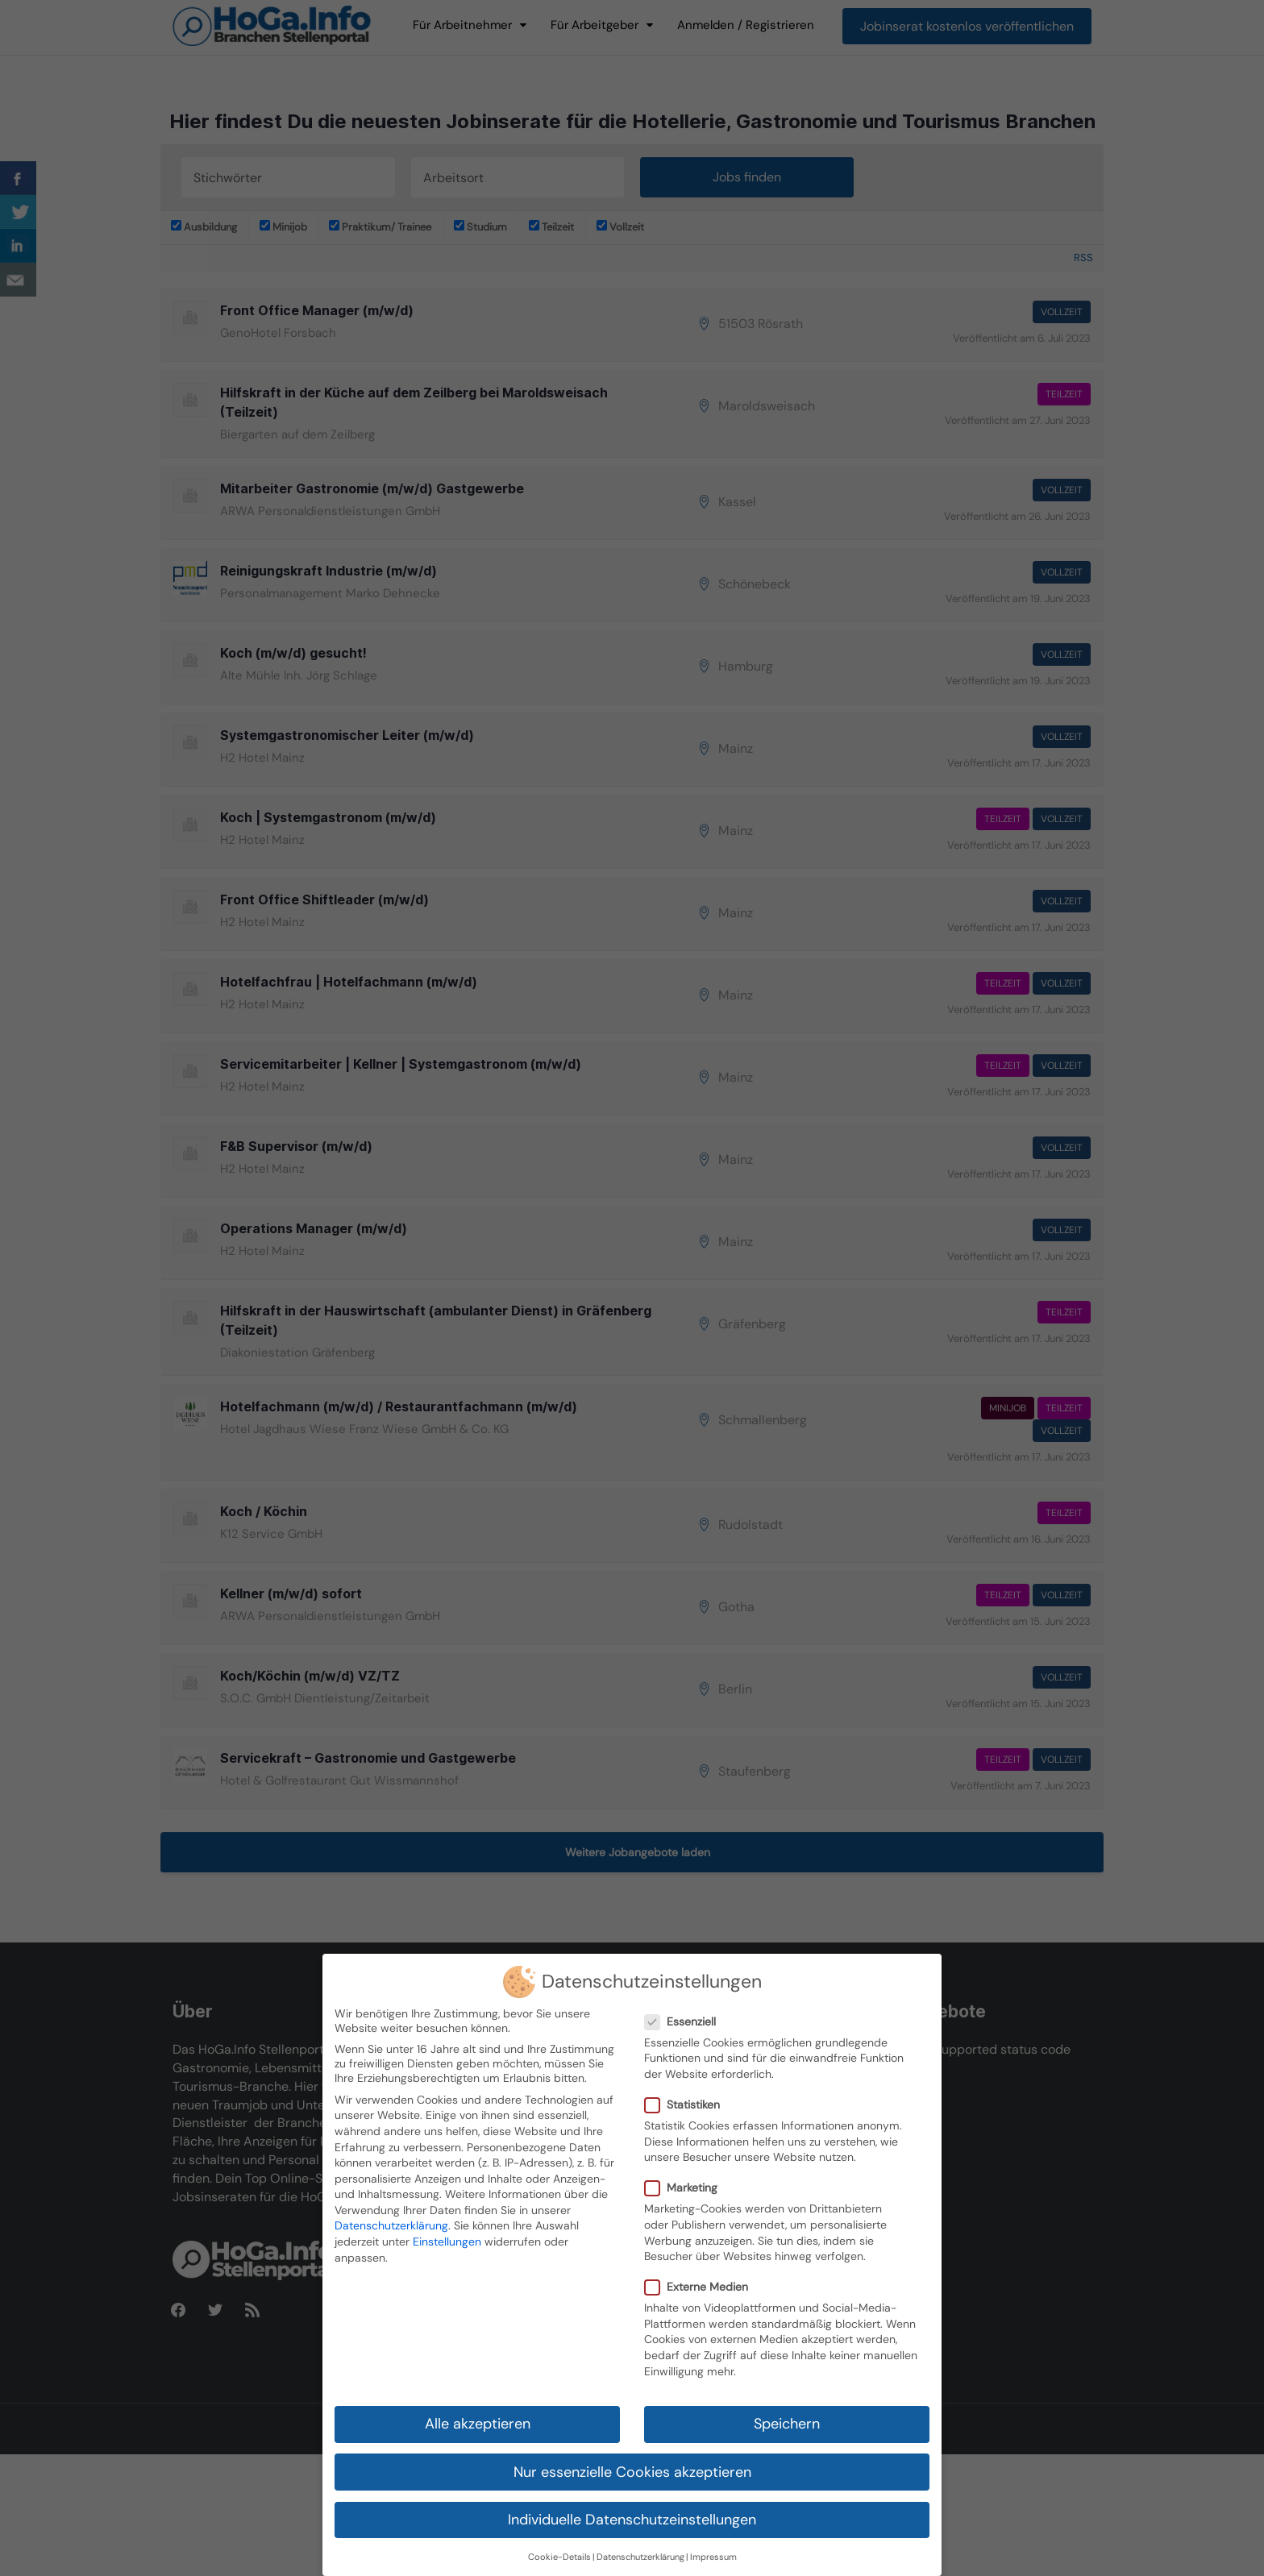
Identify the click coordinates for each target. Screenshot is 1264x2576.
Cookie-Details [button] (559, 2557)
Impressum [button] (713, 2557)
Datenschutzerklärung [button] (640, 2557)
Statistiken (687, 2104)
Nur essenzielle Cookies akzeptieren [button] (632, 2471)
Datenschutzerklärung (391, 2225)
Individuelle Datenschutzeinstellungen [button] (632, 2519)
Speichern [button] (787, 2424)
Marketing (686, 2187)
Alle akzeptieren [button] (477, 2424)
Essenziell (685, 2021)
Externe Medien (701, 2286)
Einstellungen (447, 2241)
